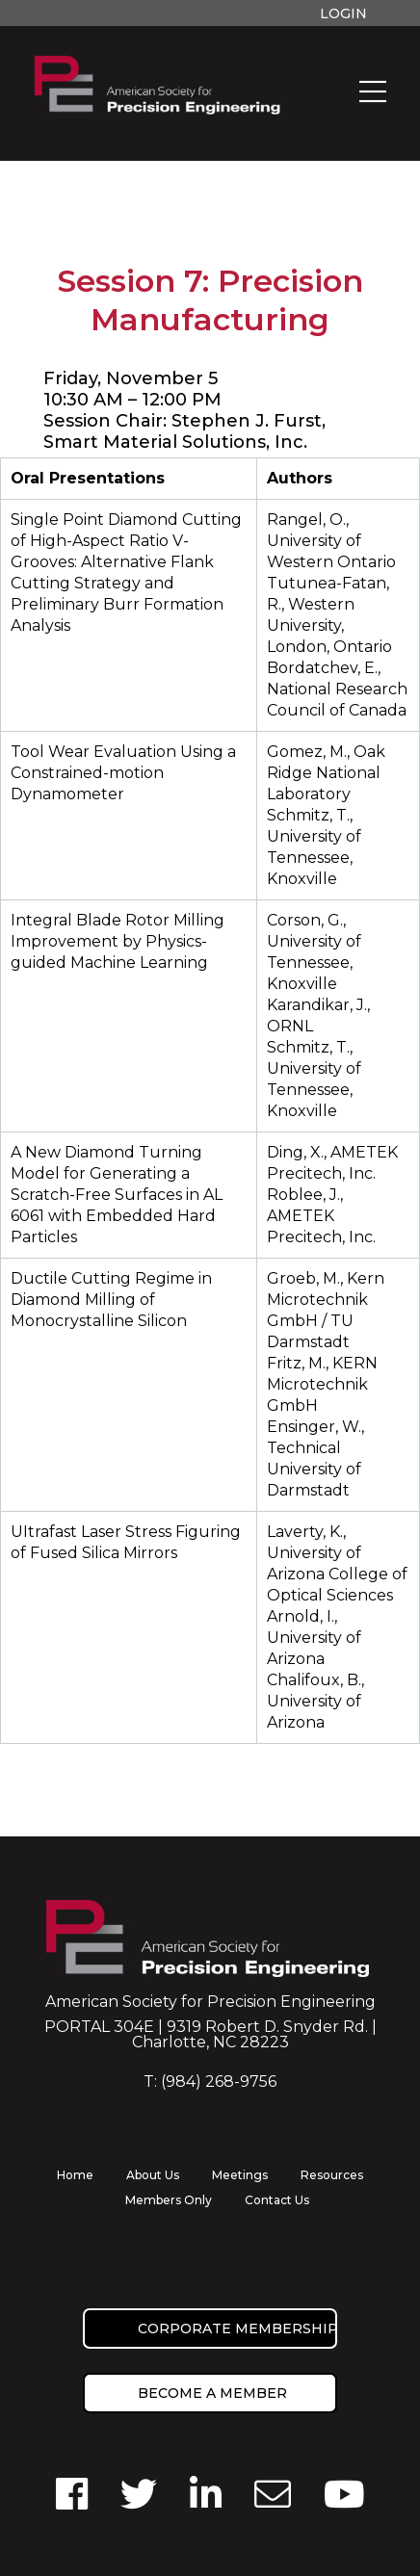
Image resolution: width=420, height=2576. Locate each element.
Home (75, 2175)
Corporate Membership (237, 2328)
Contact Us (277, 2200)
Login (343, 13)
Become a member (212, 2393)
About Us (152, 2175)
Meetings (240, 2175)
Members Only (168, 2200)
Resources (332, 2175)
